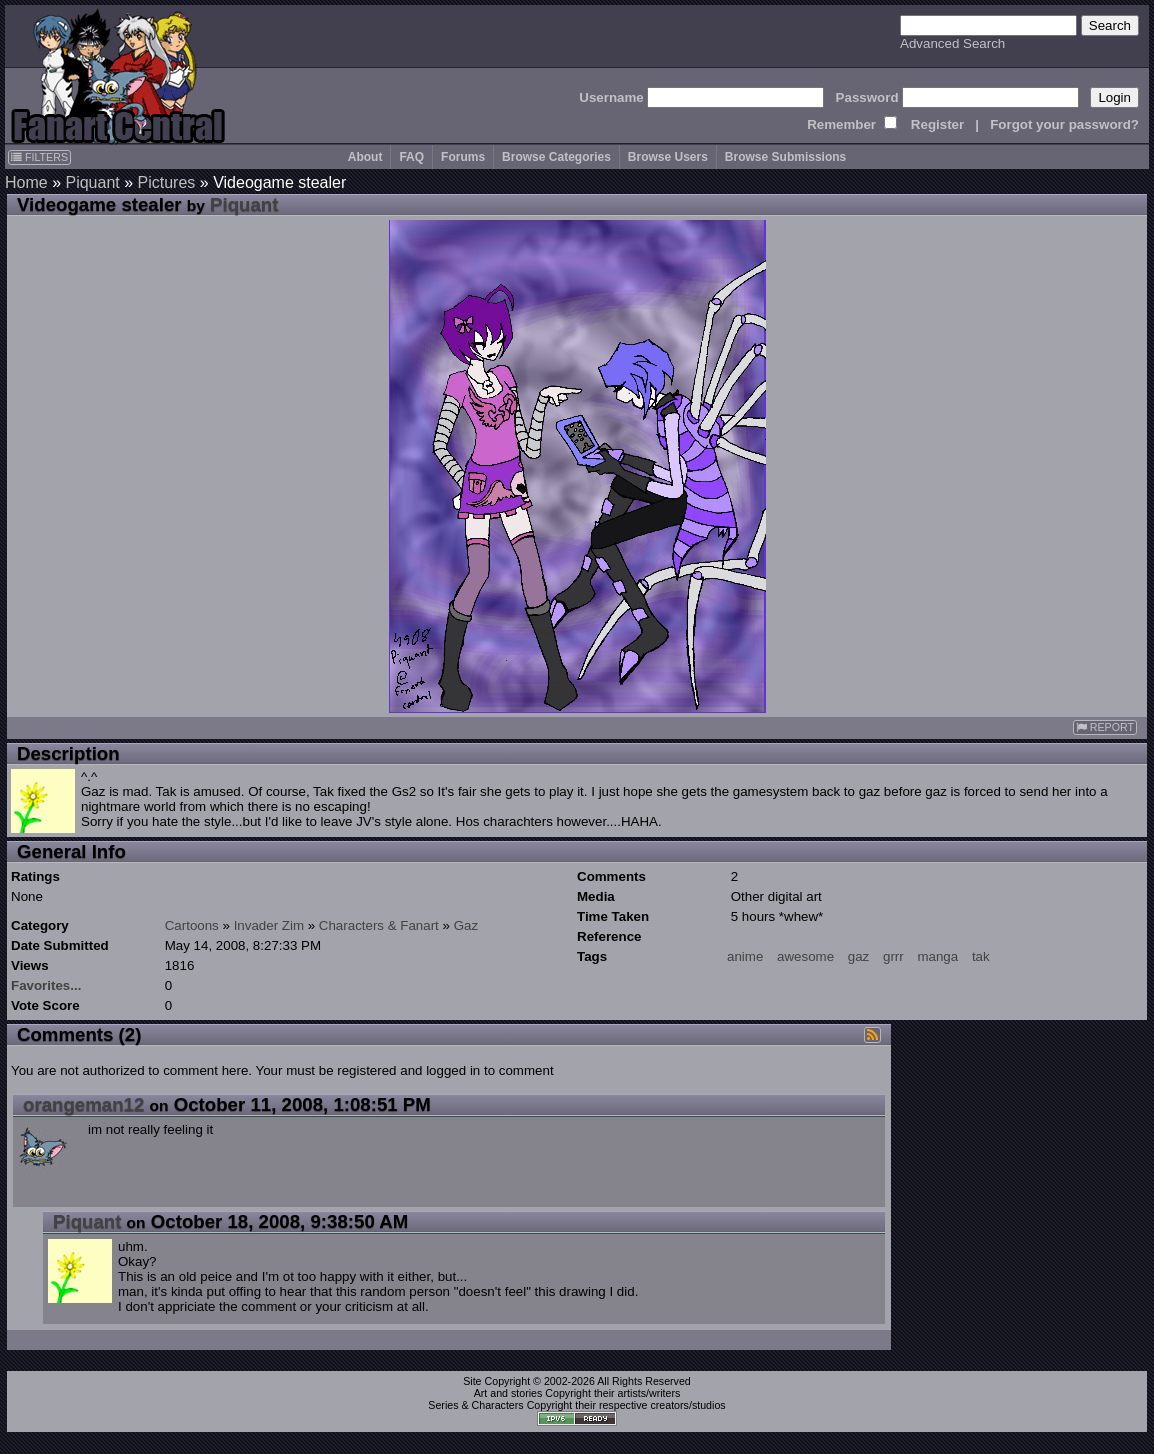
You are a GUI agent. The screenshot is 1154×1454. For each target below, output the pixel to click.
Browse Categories (556, 157)
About (365, 157)
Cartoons (192, 925)
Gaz (466, 925)
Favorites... (46, 985)
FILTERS (39, 157)
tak (981, 956)
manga (937, 956)
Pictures (167, 182)
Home (26, 182)
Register (937, 124)
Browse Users (668, 157)
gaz (859, 956)
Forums (463, 157)
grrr (893, 956)
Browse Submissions (785, 157)
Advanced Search (952, 43)
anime (745, 956)
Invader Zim (269, 925)
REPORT (1105, 727)
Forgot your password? (1064, 124)
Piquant (92, 182)
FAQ (411, 157)
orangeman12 (83, 1104)
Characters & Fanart (379, 925)
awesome (805, 956)
